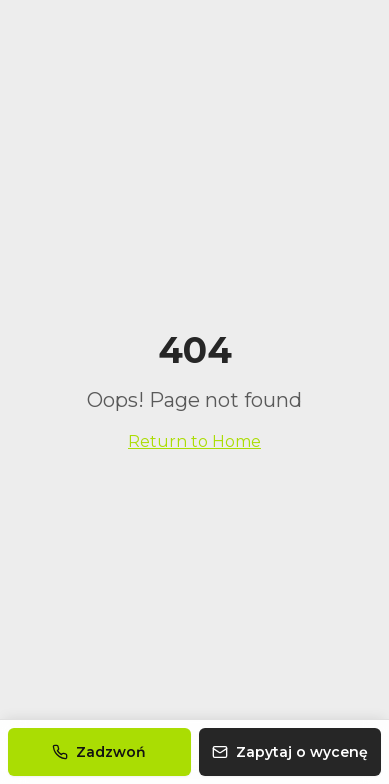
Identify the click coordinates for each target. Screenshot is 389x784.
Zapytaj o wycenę (290, 752)
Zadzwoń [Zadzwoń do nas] (99, 752)
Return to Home (194, 441)
